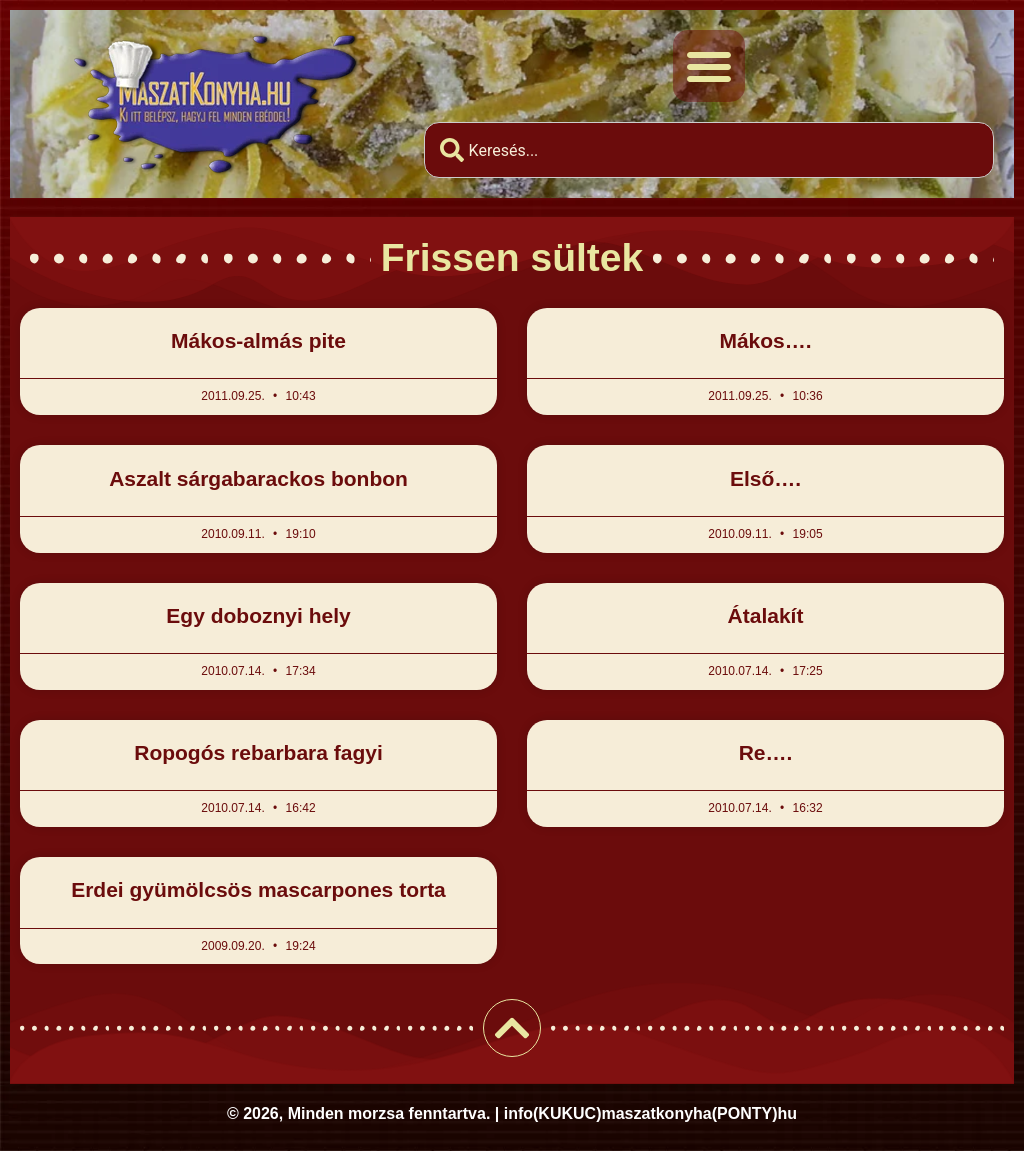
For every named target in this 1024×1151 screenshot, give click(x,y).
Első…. (765, 478)
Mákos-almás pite (258, 340)
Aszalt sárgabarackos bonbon (258, 478)
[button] (709, 66)
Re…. (766, 752)
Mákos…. (765, 340)
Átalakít (766, 615)
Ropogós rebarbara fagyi (258, 752)
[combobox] (709, 150)
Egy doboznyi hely (258, 615)
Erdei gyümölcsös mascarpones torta (258, 889)
